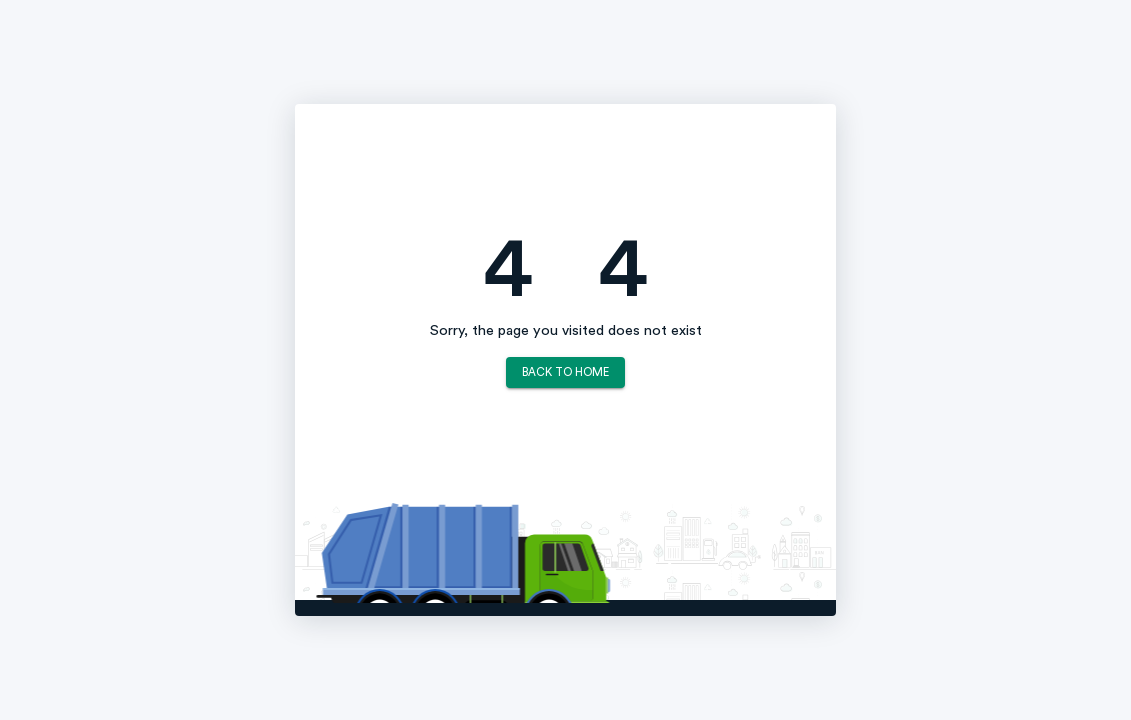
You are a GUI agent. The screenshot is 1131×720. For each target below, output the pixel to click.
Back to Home (565, 372)
